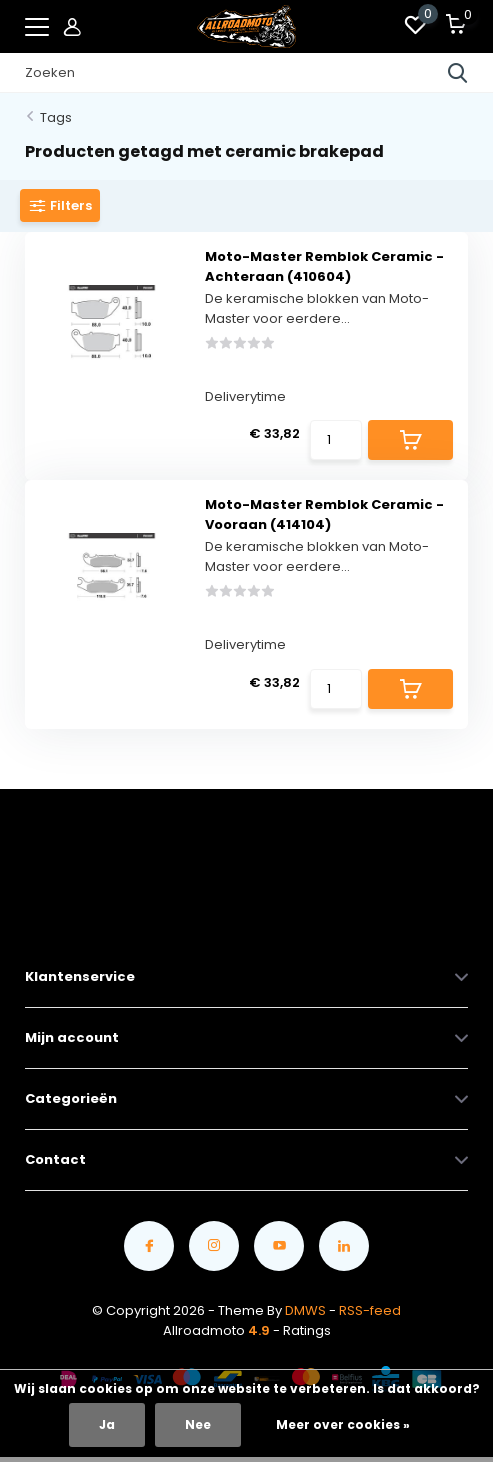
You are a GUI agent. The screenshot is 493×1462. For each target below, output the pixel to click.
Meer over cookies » (343, 1424)
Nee (198, 1424)
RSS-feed (370, 1310)
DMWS (305, 1310)
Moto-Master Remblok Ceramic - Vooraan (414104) (324, 514)
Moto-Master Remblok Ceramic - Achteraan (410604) (324, 266)
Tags (56, 117)
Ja (107, 1424)
